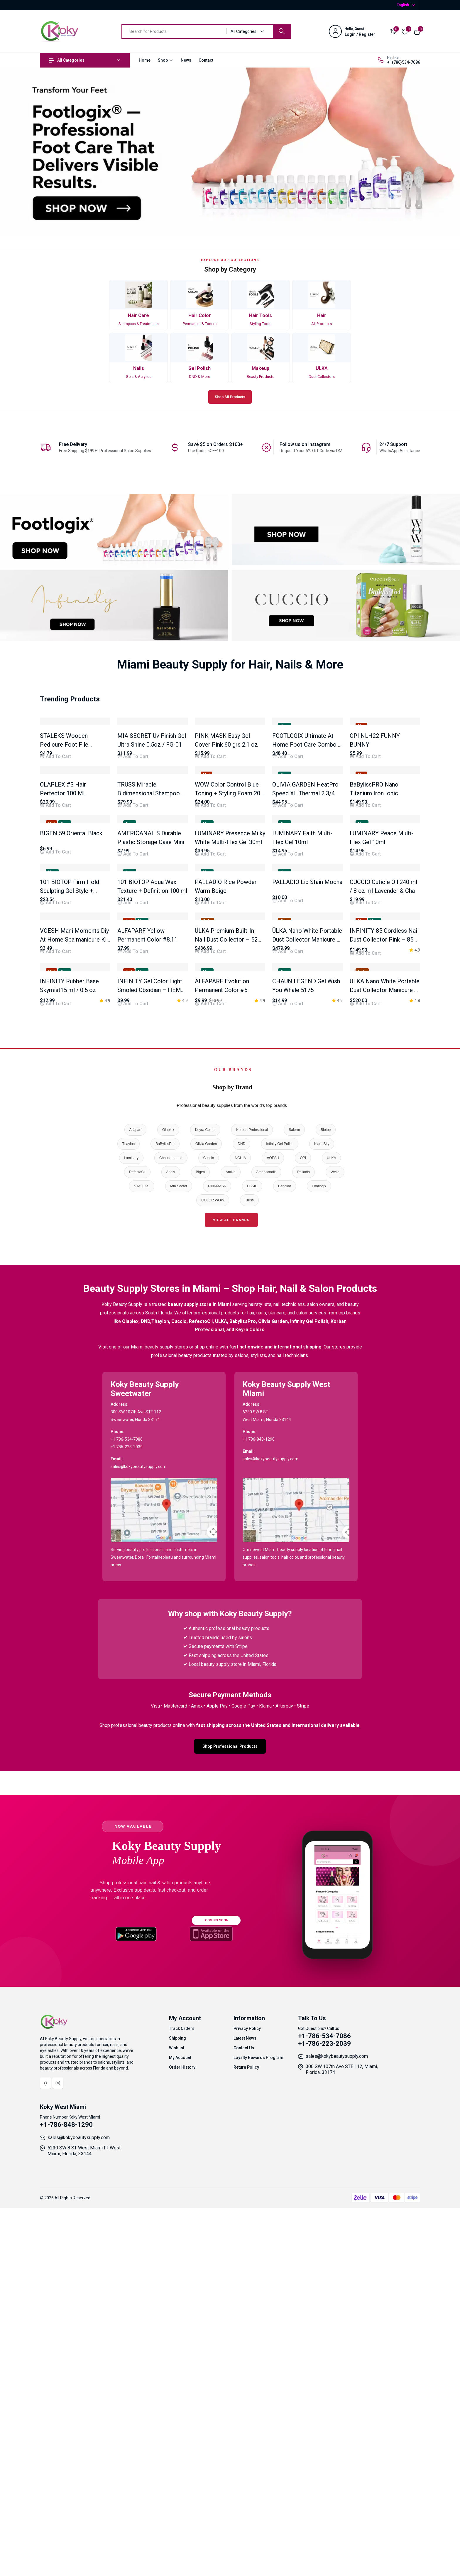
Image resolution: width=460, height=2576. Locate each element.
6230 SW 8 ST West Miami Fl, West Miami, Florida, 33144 (84, 2527)
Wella (335, 1549)
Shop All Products (230, 397)
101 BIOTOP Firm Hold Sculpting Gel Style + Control (69, 1142)
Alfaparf (135, 1507)
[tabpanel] (230, 1054)
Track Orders (182, 2405)
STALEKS (141, 1563)
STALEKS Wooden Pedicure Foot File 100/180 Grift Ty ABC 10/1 (74, 807)
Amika (230, 1549)
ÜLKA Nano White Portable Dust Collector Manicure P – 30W (385, 1367)
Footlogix (319, 1563)
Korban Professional (252, 1507)
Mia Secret (178, 1563)
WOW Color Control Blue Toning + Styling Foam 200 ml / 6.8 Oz (229, 919)
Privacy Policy (247, 2405)
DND (241, 1521)
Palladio (303, 1549)
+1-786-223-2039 (324, 2420)
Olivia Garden (206, 1521)
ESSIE (252, 1563)
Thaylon (128, 1521)
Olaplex (168, 1507)
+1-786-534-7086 (324, 2413)
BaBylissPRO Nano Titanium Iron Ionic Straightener (374, 919)
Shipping (177, 2415)
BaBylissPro (165, 1521)
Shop (165, 60)
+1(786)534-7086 (403, 62)
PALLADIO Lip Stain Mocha (307, 1133)
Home (144, 60)
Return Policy (246, 2444)
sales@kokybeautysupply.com (337, 2433)
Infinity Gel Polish (279, 1521)
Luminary (131, 1535)
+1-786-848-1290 (66, 2501)
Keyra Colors (205, 1507)
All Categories (66, 60)
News (186, 60)
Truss (249, 1577)
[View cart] (417, 31)
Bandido (284, 1563)
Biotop (326, 1507)
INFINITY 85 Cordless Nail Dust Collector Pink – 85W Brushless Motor (384, 1253)
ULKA (331, 1535)
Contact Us (244, 2424)
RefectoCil (137, 1549)
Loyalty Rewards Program (258, 2434)
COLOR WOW (212, 1577)
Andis (170, 1549)
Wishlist (176, 2424)
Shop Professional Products (230, 2123)
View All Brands (231, 1597)
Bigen (200, 1549)
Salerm (294, 1507)
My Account (180, 2434)
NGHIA (240, 1535)
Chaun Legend (170, 1535)
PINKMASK (217, 1563)
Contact (206, 60)
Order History (182, 2444)
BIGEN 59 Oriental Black (71, 1021)
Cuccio (208, 1535)
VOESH (273, 1535)
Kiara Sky (321, 1521)
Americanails (266, 1549)
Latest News (245, 2415)
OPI (303, 1535)
